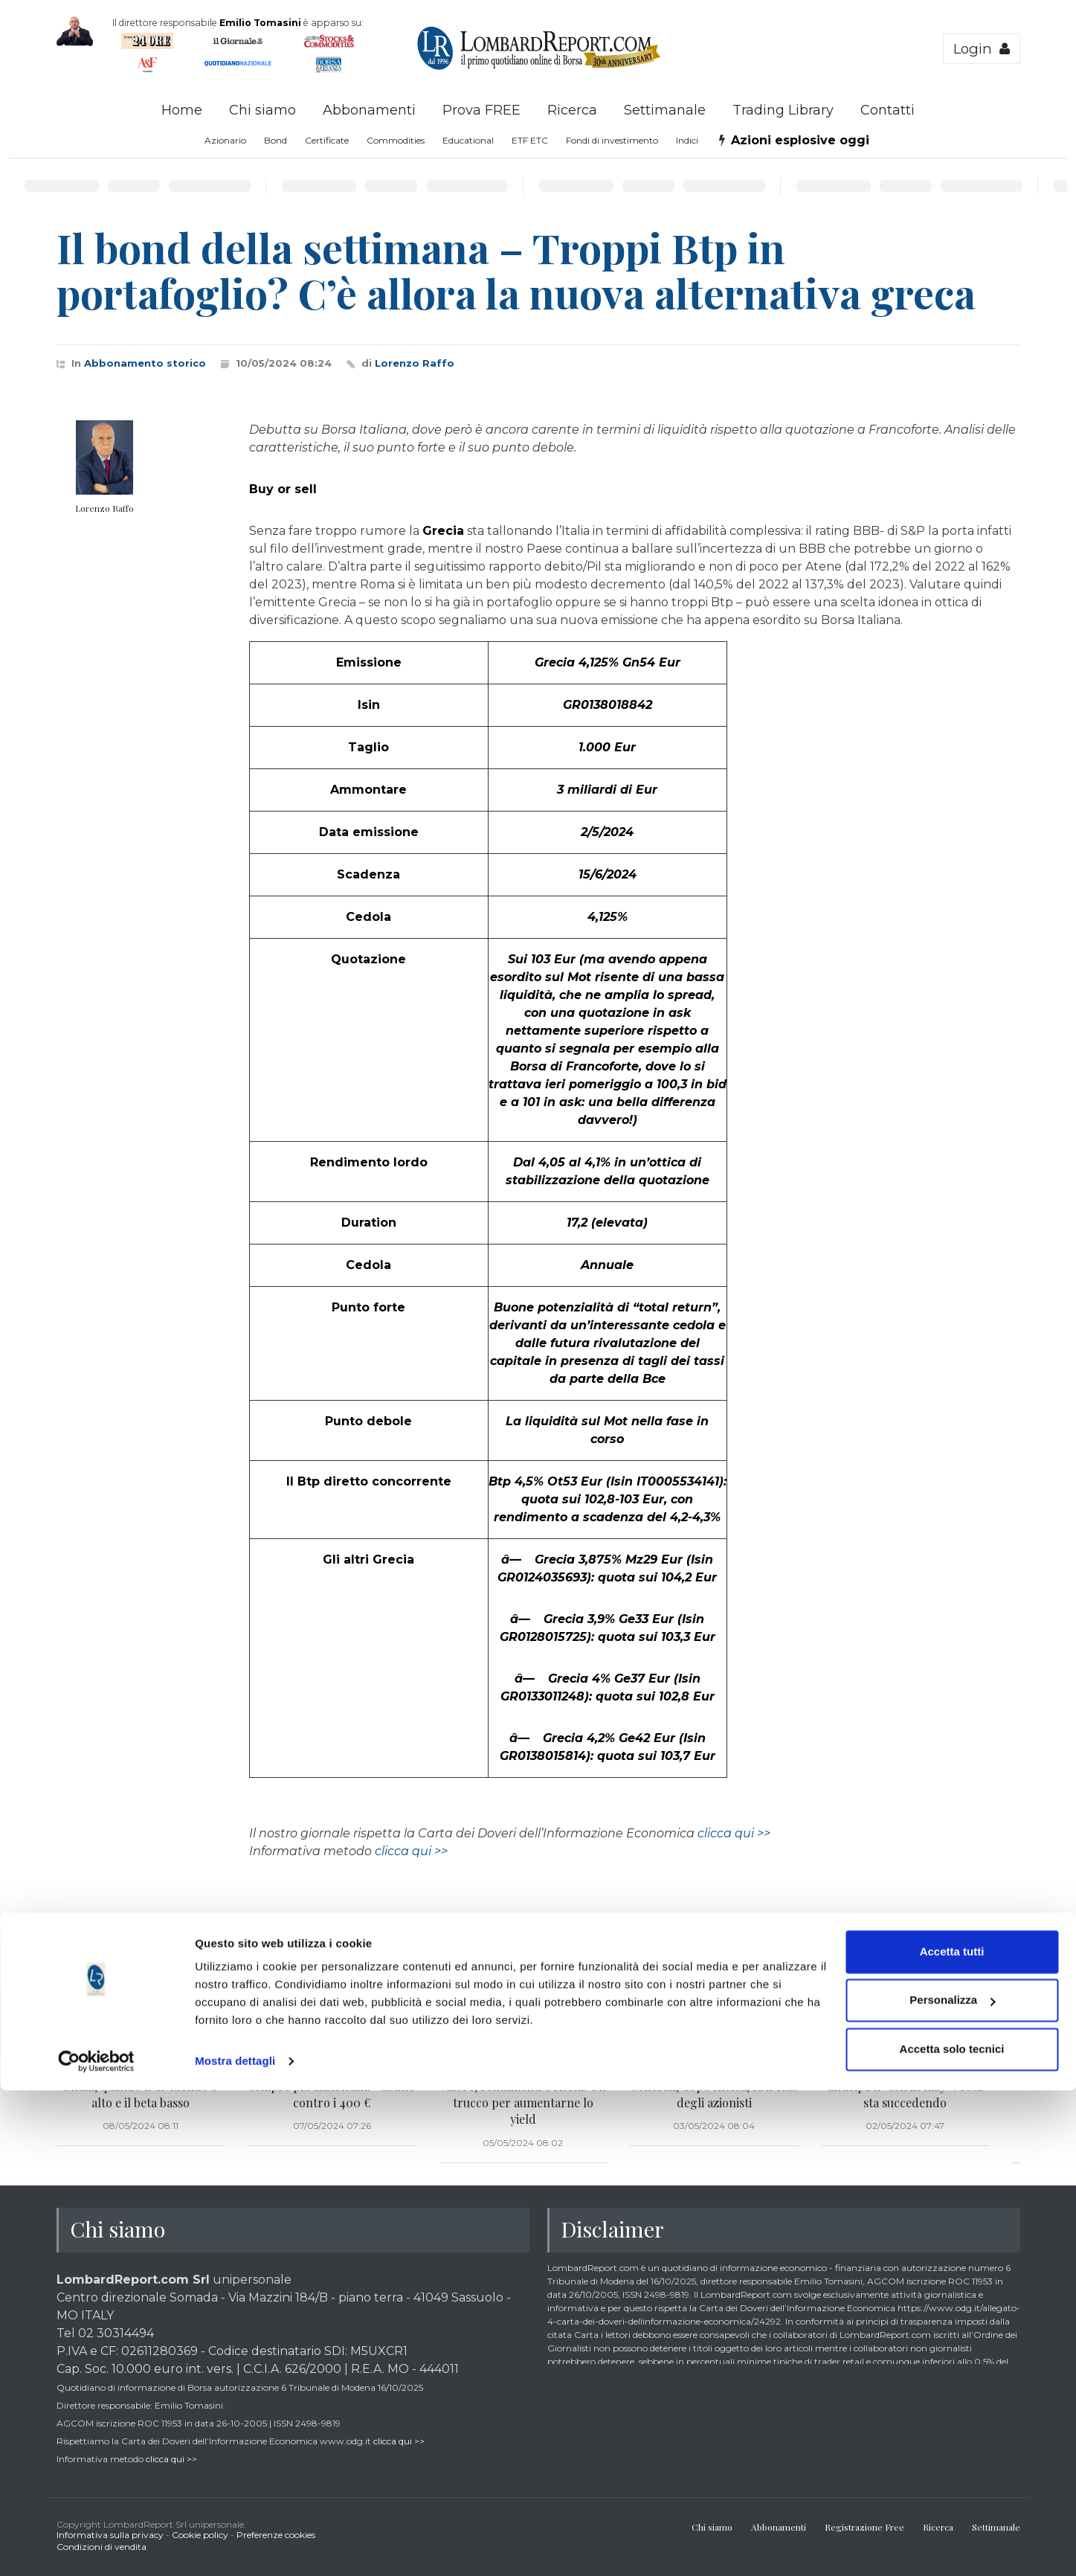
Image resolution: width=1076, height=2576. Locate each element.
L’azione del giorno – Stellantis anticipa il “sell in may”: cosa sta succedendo (905, 2085)
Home (181, 110)
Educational (468, 140)
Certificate (327, 140)
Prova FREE (481, 110)
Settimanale (665, 110)
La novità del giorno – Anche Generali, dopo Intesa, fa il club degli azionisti (714, 2085)
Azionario (225, 140)
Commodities (396, 140)
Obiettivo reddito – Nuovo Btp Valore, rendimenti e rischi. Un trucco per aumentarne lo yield (522, 2094)
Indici (687, 140)
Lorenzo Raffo (414, 363)
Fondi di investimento (612, 140)
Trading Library (783, 110)
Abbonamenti (369, 110)
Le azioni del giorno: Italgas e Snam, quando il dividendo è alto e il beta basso (140, 2085)
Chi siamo (262, 110)
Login (981, 48)
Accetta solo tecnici (952, 2534)
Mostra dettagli (235, 2546)
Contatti (887, 110)
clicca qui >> (734, 1833)
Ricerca (572, 110)
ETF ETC (530, 140)
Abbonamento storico (145, 363)
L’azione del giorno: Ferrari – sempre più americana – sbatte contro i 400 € (331, 2085)
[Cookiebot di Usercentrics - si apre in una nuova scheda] (96, 2547)
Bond (275, 140)
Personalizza (952, 2485)
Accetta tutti (952, 2437)
